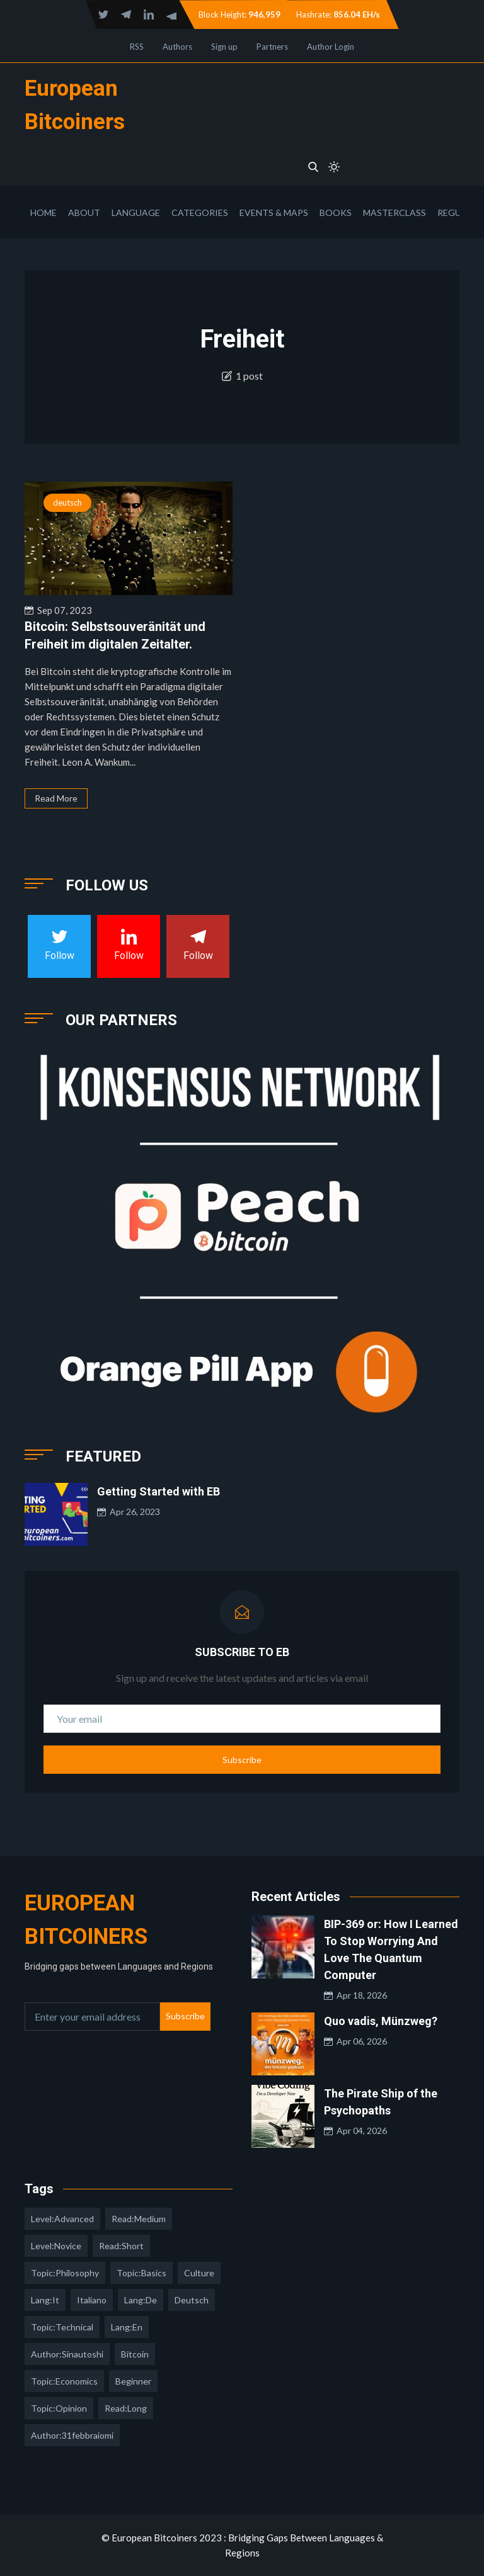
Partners (272, 47)
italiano (92, 2300)
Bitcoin (135, 2354)
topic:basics (141, 2272)
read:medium (139, 2218)
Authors (177, 47)
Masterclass (394, 212)
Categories (199, 212)
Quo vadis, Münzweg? (380, 2021)
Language (136, 212)
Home (43, 212)
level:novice (56, 2245)
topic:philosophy (65, 2272)
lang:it (45, 2300)
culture (199, 2272)
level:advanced (62, 2218)
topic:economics (64, 2381)
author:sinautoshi (67, 2354)
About (84, 212)
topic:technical (62, 2327)
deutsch (67, 502)
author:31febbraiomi (72, 2435)
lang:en (126, 2327)
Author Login (330, 47)
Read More (56, 798)
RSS (137, 47)
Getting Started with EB (158, 1491)
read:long (126, 2408)
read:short (121, 2245)
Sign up (224, 47)
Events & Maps (273, 212)
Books (336, 212)
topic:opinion (59, 2408)
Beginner (133, 2381)
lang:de (140, 2300)
